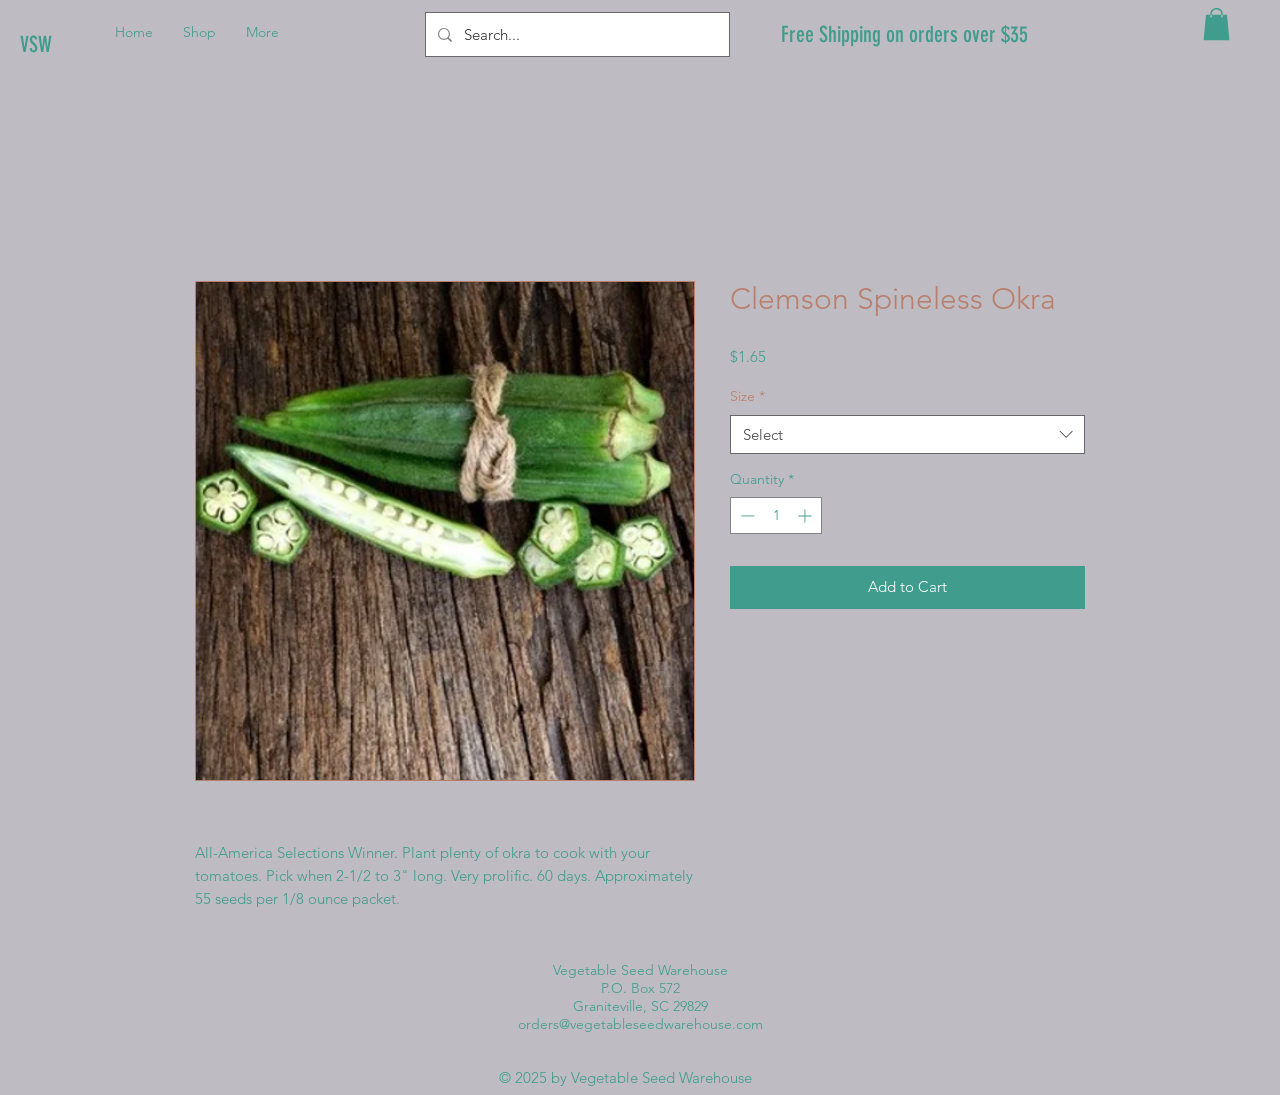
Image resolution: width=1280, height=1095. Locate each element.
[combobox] (907, 434)
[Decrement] (745, 515)
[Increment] (806, 515)
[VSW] (87, 45)
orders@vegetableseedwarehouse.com (640, 1024)
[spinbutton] (776, 515)
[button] (1216, 24)
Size (747, 396)
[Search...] (575, 34)
